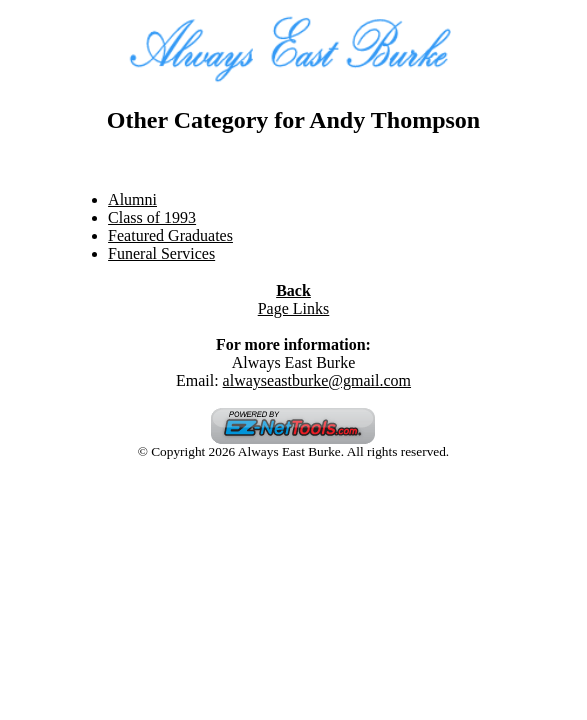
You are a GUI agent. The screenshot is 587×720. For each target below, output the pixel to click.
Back (293, 290)
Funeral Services (161, 253)
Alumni (132, 199)
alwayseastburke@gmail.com (317, 380)
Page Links (294, 308)
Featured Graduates (170, 235)
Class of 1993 (152, 217)
